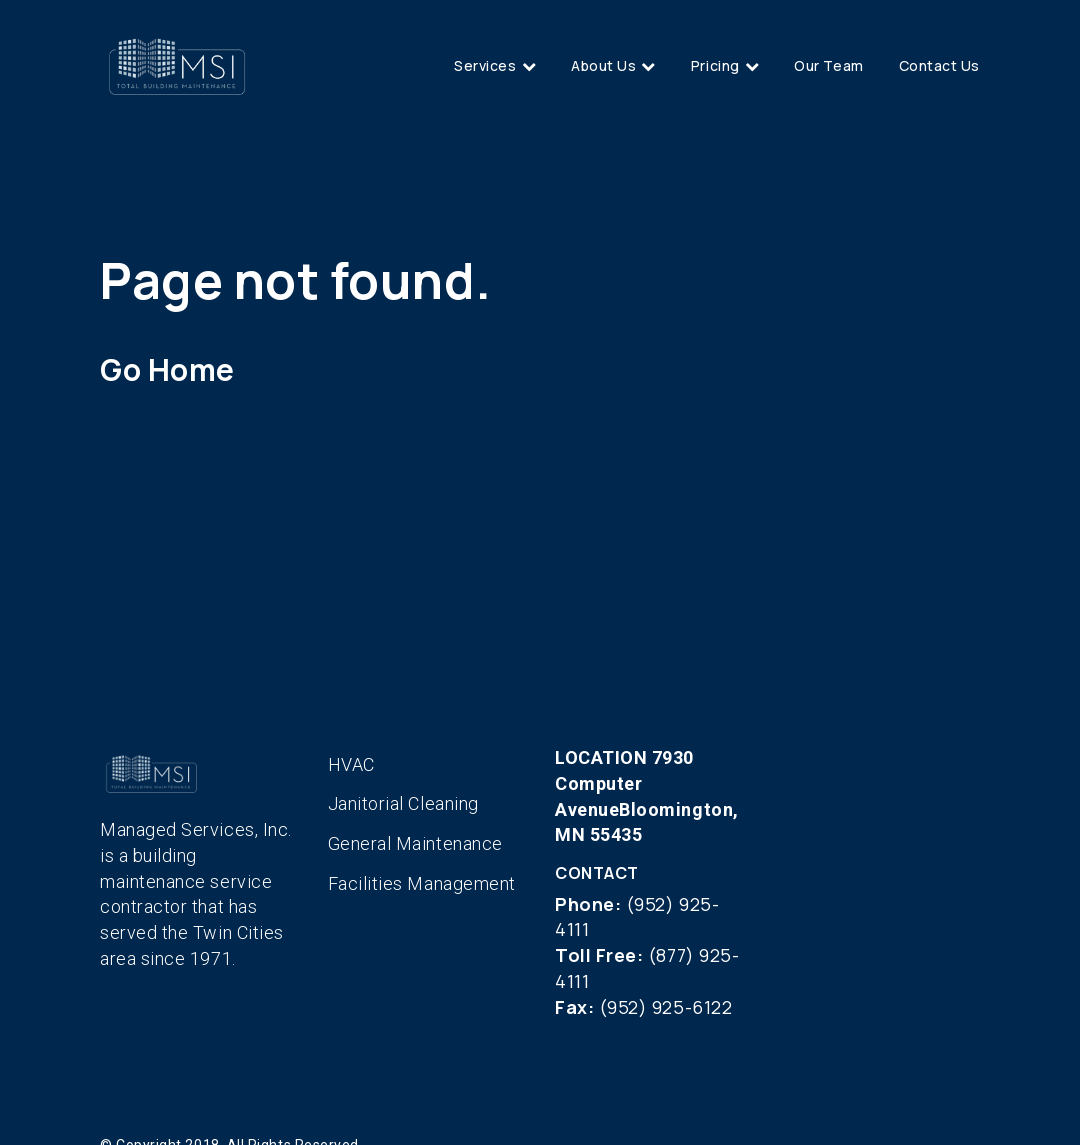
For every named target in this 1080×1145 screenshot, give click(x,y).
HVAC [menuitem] (351, 764)
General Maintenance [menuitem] (415, 843)
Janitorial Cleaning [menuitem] (403, 803)
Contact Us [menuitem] (939, 65)
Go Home (167, 369)
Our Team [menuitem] (828, 65)
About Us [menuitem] (603, 65)
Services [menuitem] (485, 65)
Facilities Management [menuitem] (422, 883)
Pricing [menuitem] (715, 65)
